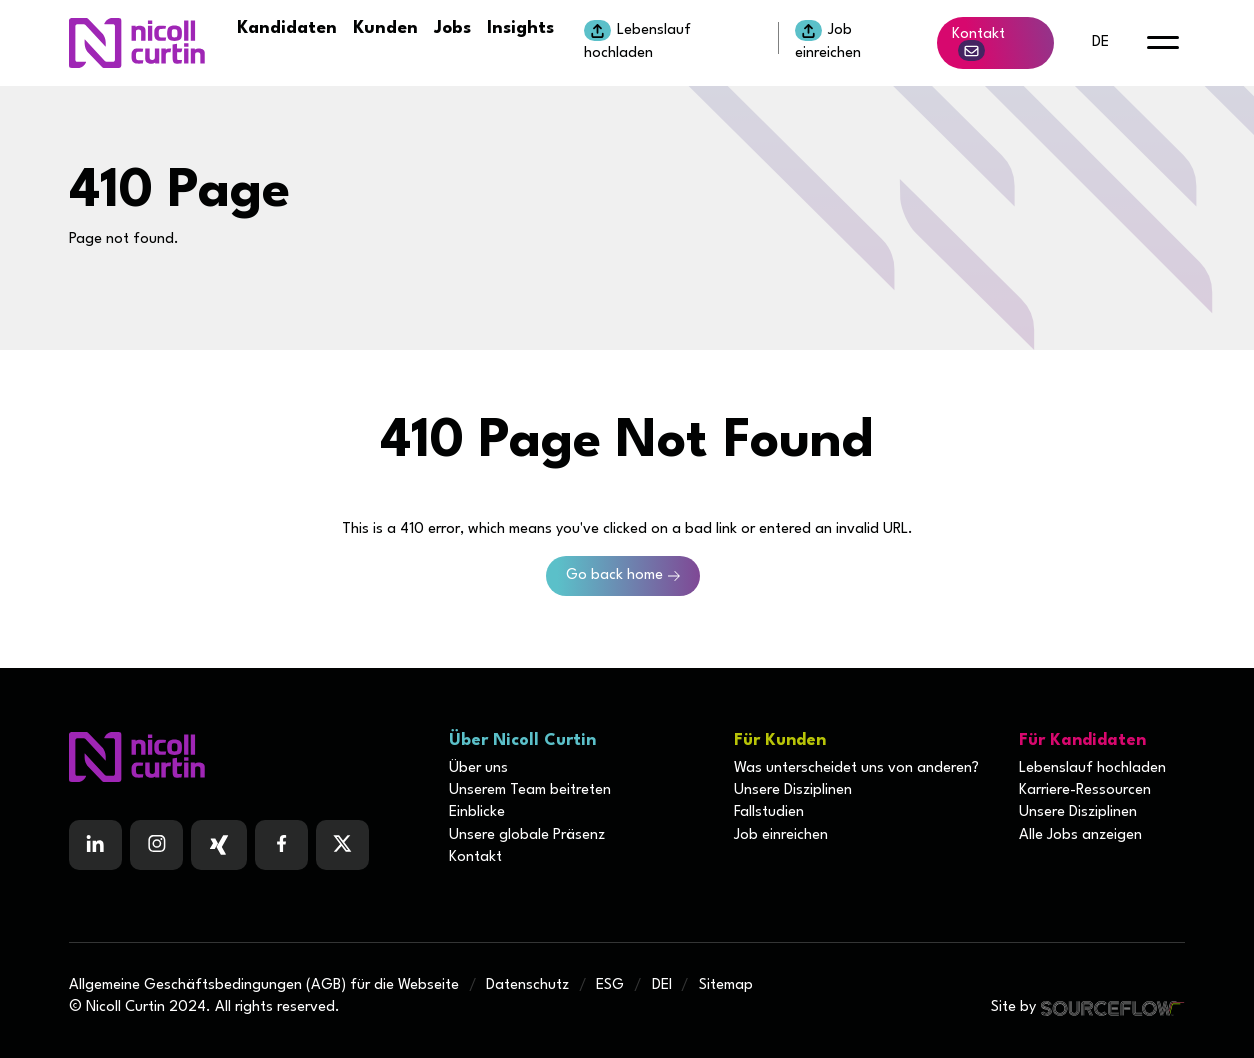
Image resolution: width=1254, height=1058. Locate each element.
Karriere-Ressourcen (1085, 790)
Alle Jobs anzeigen (1080, 835)
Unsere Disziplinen (793, 790)
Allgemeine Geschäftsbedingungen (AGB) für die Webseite (264, 985)
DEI (662, 985)
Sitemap (726, 985)
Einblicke (477, 812)
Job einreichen (828, 40)
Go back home (614, 575)
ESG (610, 985)
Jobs (452, 28)
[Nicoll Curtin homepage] (137, 43)
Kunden (385, 28)
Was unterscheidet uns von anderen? (856, 768)
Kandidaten (287, 28)
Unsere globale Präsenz (527, 835)
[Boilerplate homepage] (247, 757)
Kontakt (978, 44)
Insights (520, 28)
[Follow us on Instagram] (156, 845)
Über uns (478, 768)
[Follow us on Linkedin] (95, 845)
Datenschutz (527, 985)
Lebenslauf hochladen (637, 40)
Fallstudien (769, 812)
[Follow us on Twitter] (342, 845)
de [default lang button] (1100, 42)
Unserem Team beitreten (530, 790)
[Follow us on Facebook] (219, 845)
